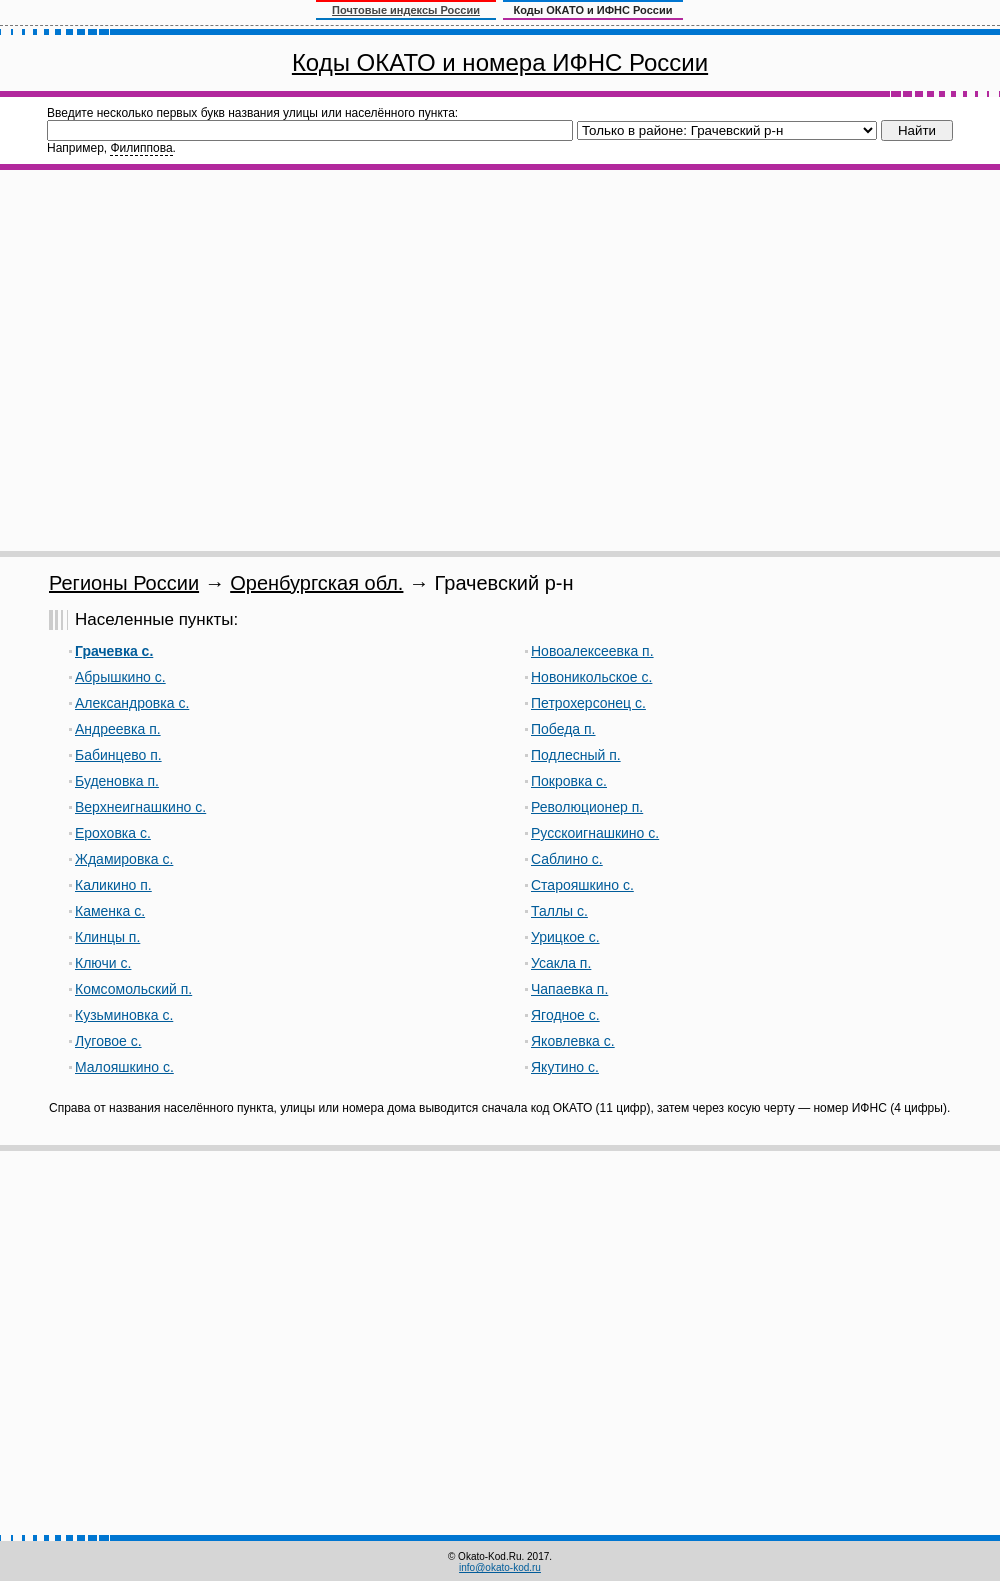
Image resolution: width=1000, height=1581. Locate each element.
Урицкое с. (565, 937)
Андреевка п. (118, 729)
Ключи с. (103, 963)
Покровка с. (569, 781)
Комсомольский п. (133, 989)
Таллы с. (559, 911)
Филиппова (141, 148)
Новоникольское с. (591, 677)
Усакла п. (561, 963)
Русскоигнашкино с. (595, 833)
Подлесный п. (576, 755)
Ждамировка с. (124, 859)
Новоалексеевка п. (592, 651)
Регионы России (124, 583)
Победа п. (563, 729)
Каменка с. (110, 911)
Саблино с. (567, 859)
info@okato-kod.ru (500, 1567)
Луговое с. (108, 1041)
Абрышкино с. (120, 677)
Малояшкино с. (124, 1067)
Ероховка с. (113, 833)
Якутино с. (565, 1067)
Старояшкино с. (582, 885)
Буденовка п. (117, 781)
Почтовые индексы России (406, 10)
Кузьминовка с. (124, 1015)
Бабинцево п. (118, 755)
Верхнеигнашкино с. (140, 807)
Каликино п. (113, 885)
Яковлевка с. (573, 1041)
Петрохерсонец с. (588, 703)
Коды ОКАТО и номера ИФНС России (500, 62)
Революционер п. (587, 807)
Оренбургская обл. (316, 583)
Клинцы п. (107, 937)
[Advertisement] (187, 360)
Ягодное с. (565, 1015)
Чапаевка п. (569, 989)
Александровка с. (132, 703)
